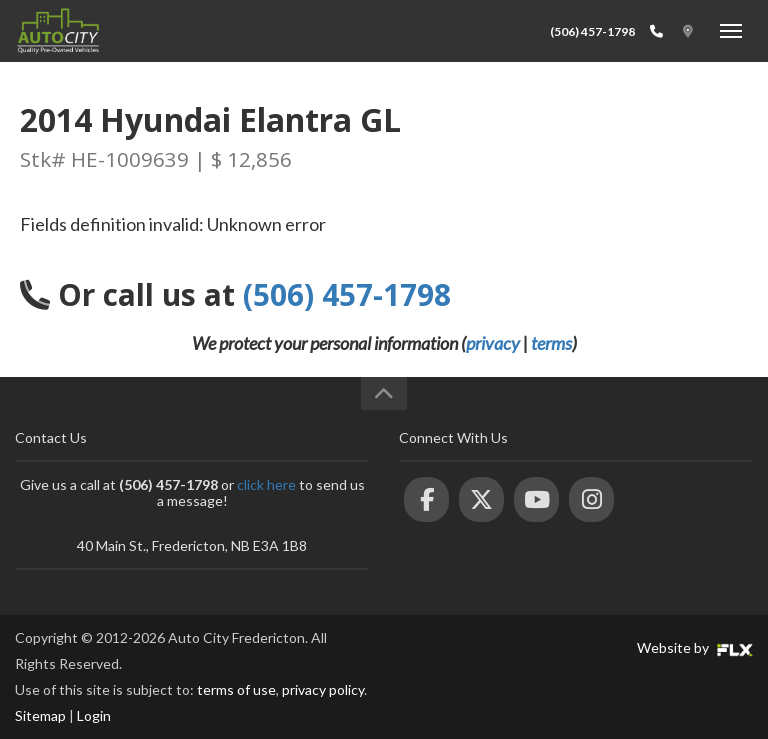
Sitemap (40, 715)
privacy (493, 343)
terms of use (236, 689)
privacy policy (323, 689)
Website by (695, 647)
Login (94, 715)
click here (266, 484)
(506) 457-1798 (592, 31)
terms (551, 343)
